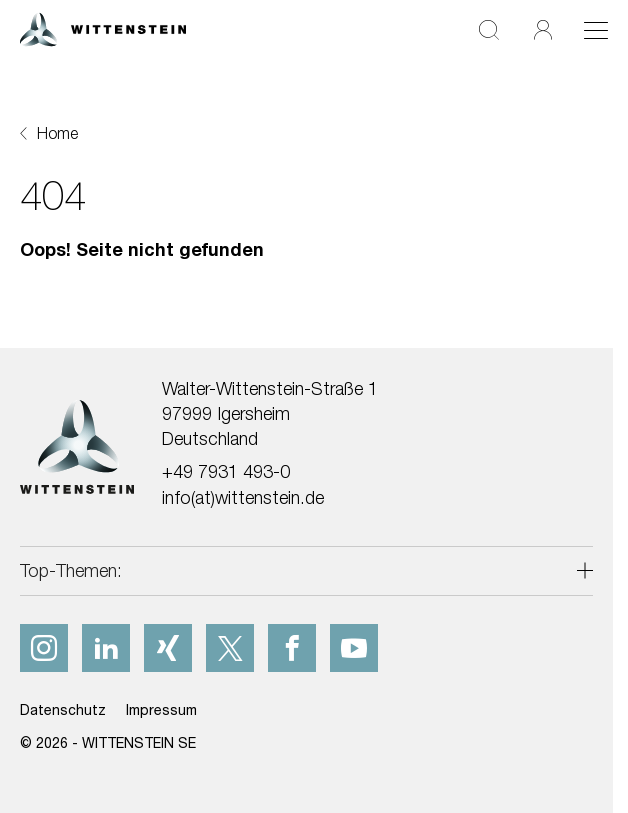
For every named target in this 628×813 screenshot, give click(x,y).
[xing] (168, 648)
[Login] (543, 29)
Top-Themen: (71, 570)
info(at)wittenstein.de (243, 497)
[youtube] (354, 648)
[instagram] (44, 648)
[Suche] (489, 29)
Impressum (161, 709)
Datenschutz (63, 709)
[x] (230, 648)
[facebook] (292, 648)
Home (57, 133)
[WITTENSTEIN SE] (103, 27)
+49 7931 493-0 (226, 471)
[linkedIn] (106, 648)
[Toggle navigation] (596, 30)
